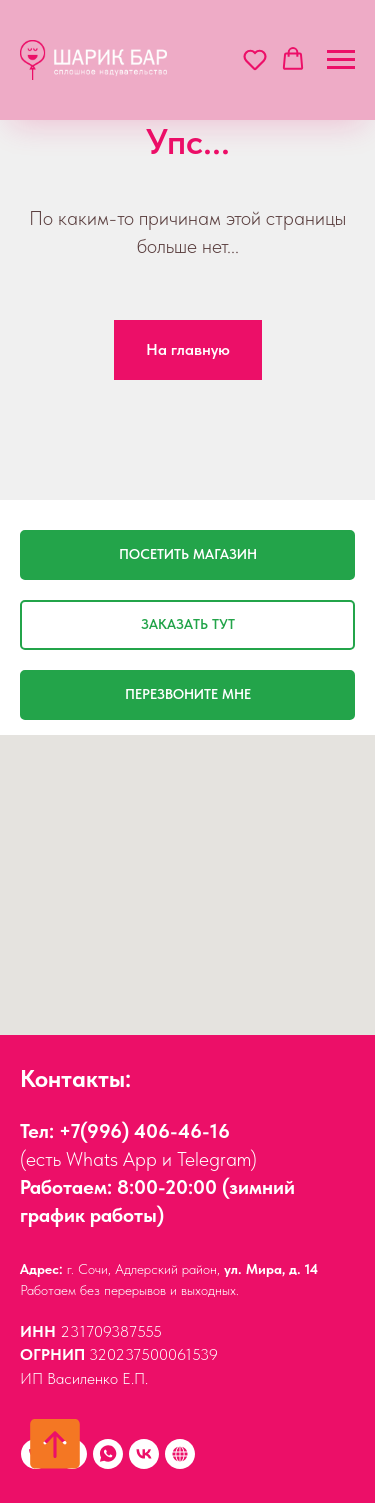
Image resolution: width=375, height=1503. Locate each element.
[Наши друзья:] (180, 1454)
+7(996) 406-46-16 (144, 1131)
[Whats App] (108, 1454)
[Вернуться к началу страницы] (55, 1444)
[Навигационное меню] (341, 60)
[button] (255, 59)
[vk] (144, 1454)
